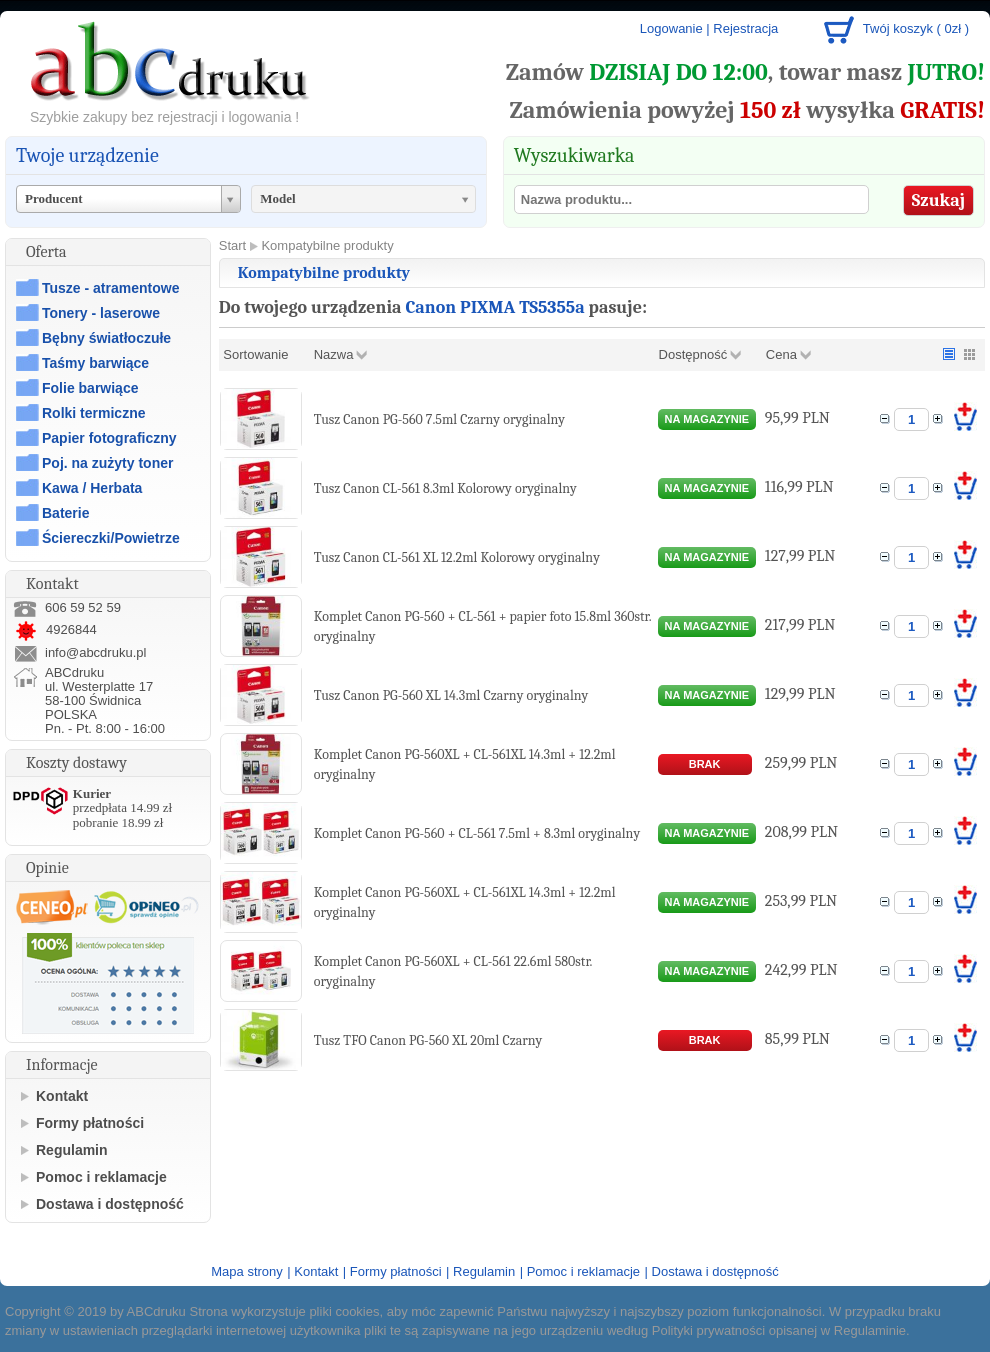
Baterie (65, 513)
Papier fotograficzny (109, 438)
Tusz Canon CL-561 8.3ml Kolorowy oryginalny (445, 488)
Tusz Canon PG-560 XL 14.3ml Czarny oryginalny (451, 695)
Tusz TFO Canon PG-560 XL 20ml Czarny (428, 1040)
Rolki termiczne (93, 413)
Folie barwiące (90, 388)
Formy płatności (90, 1123)
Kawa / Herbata (92, 488)
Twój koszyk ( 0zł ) (916, 28)
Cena (781, 354)
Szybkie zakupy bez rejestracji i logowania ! (164, 117)
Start (232, 245)
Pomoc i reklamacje (101, 1177)
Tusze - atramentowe (110, 288)
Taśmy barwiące (95, 363)
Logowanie (671, 28)
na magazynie (707, 419)
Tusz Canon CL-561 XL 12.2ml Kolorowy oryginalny (457, 557)
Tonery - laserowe (101, 313)
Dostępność (693, 354)
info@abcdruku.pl (95, 652)
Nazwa (334, 354)
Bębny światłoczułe (106, 338)
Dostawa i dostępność (110, 1204)
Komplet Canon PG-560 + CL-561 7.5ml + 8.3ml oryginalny (477, 833)
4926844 (55, 629)
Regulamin (72, 1150)
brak (705, 764)
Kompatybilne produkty (327, 245)
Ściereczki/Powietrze (111, 538)
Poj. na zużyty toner (107, 463)
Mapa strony (247, 1271)
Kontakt (62, 1096)
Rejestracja (745, 28)
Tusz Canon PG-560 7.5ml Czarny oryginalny (439, 419)
